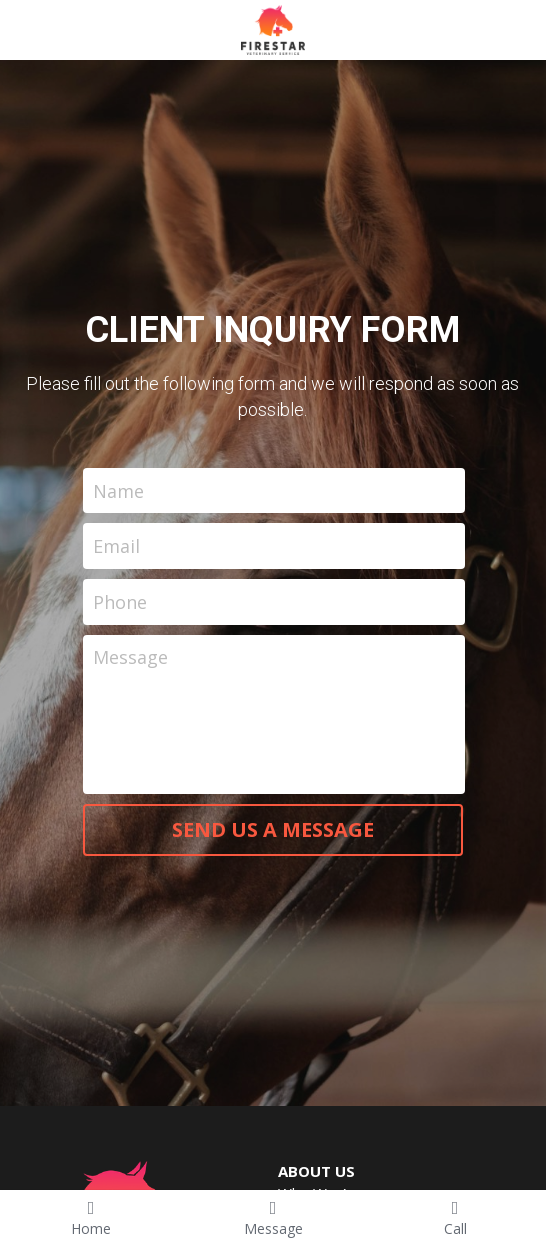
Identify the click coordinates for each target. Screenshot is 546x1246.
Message (130, 657)
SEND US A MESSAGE (273, 829)
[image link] (273, 28)
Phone (120, 601)
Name (118, 490)
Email (116, 546)
